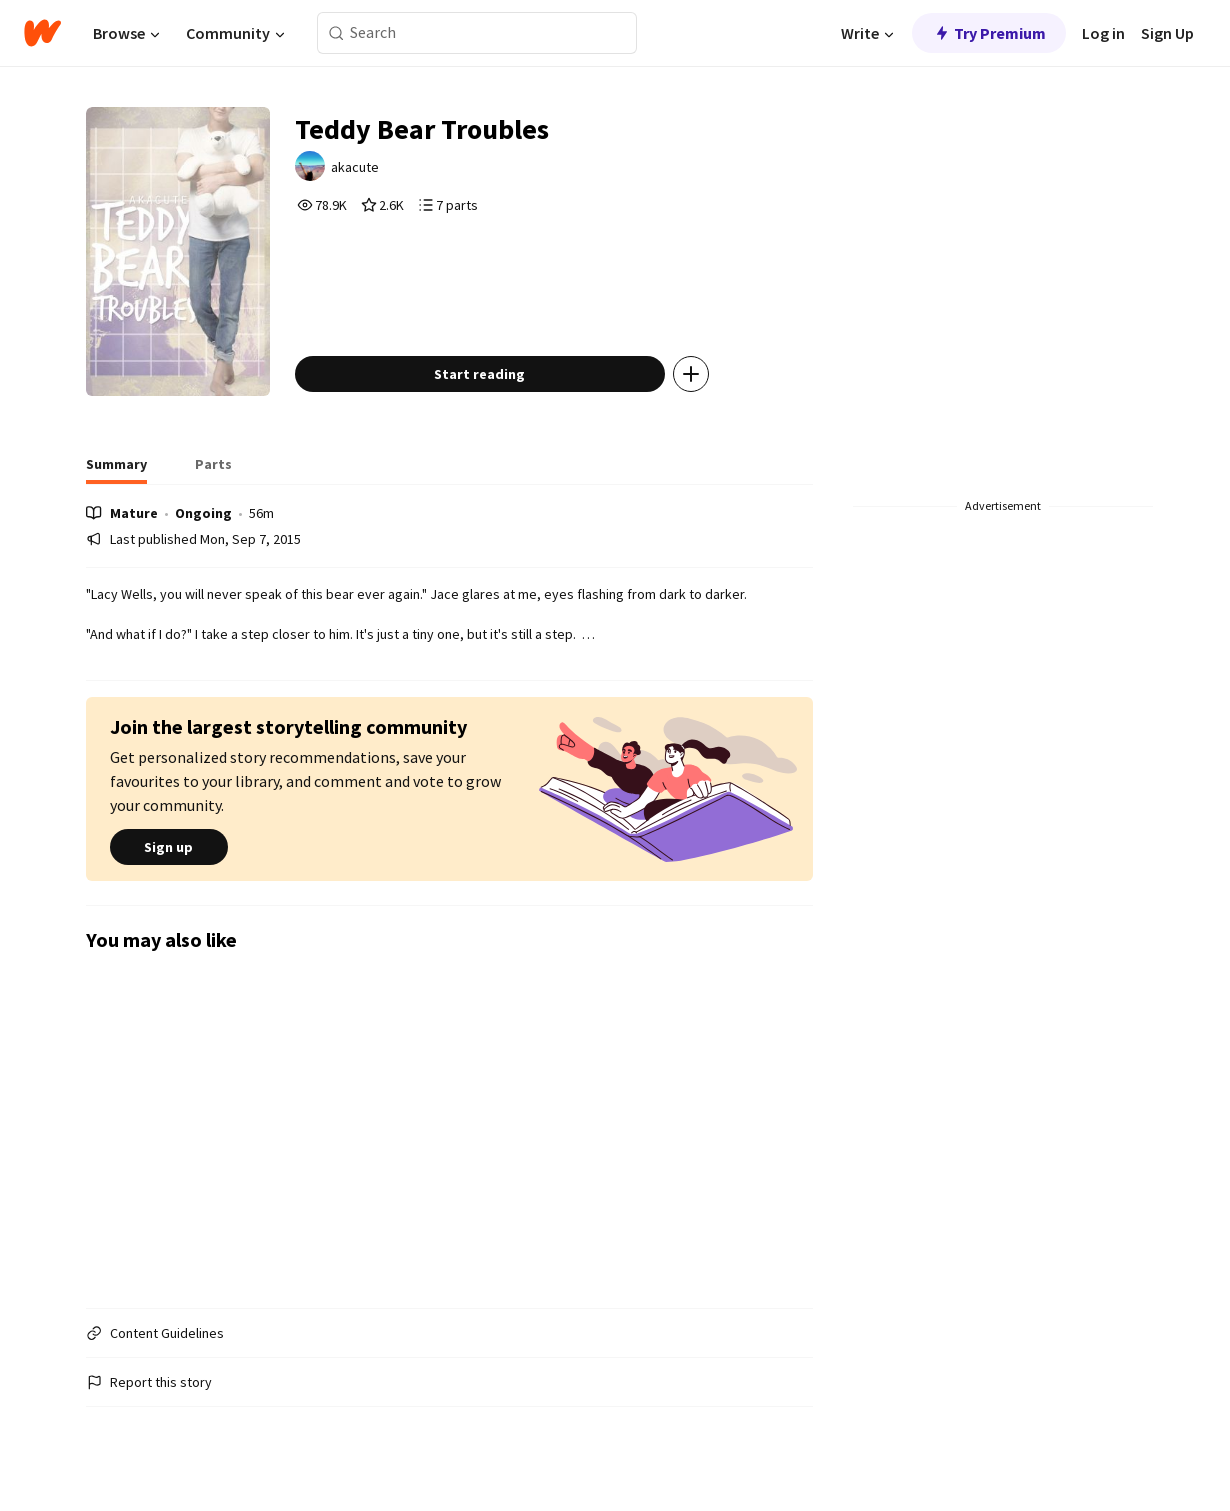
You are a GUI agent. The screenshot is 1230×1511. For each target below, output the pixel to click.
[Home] (42, 33)
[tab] (116, 470)
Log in (1103, 33)
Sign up (169, 847)
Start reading (479, 374)
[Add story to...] (691, 374)
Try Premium (989, 33)
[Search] (336, 33)
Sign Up (1167, 33)
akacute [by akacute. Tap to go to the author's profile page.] (355, 167)
